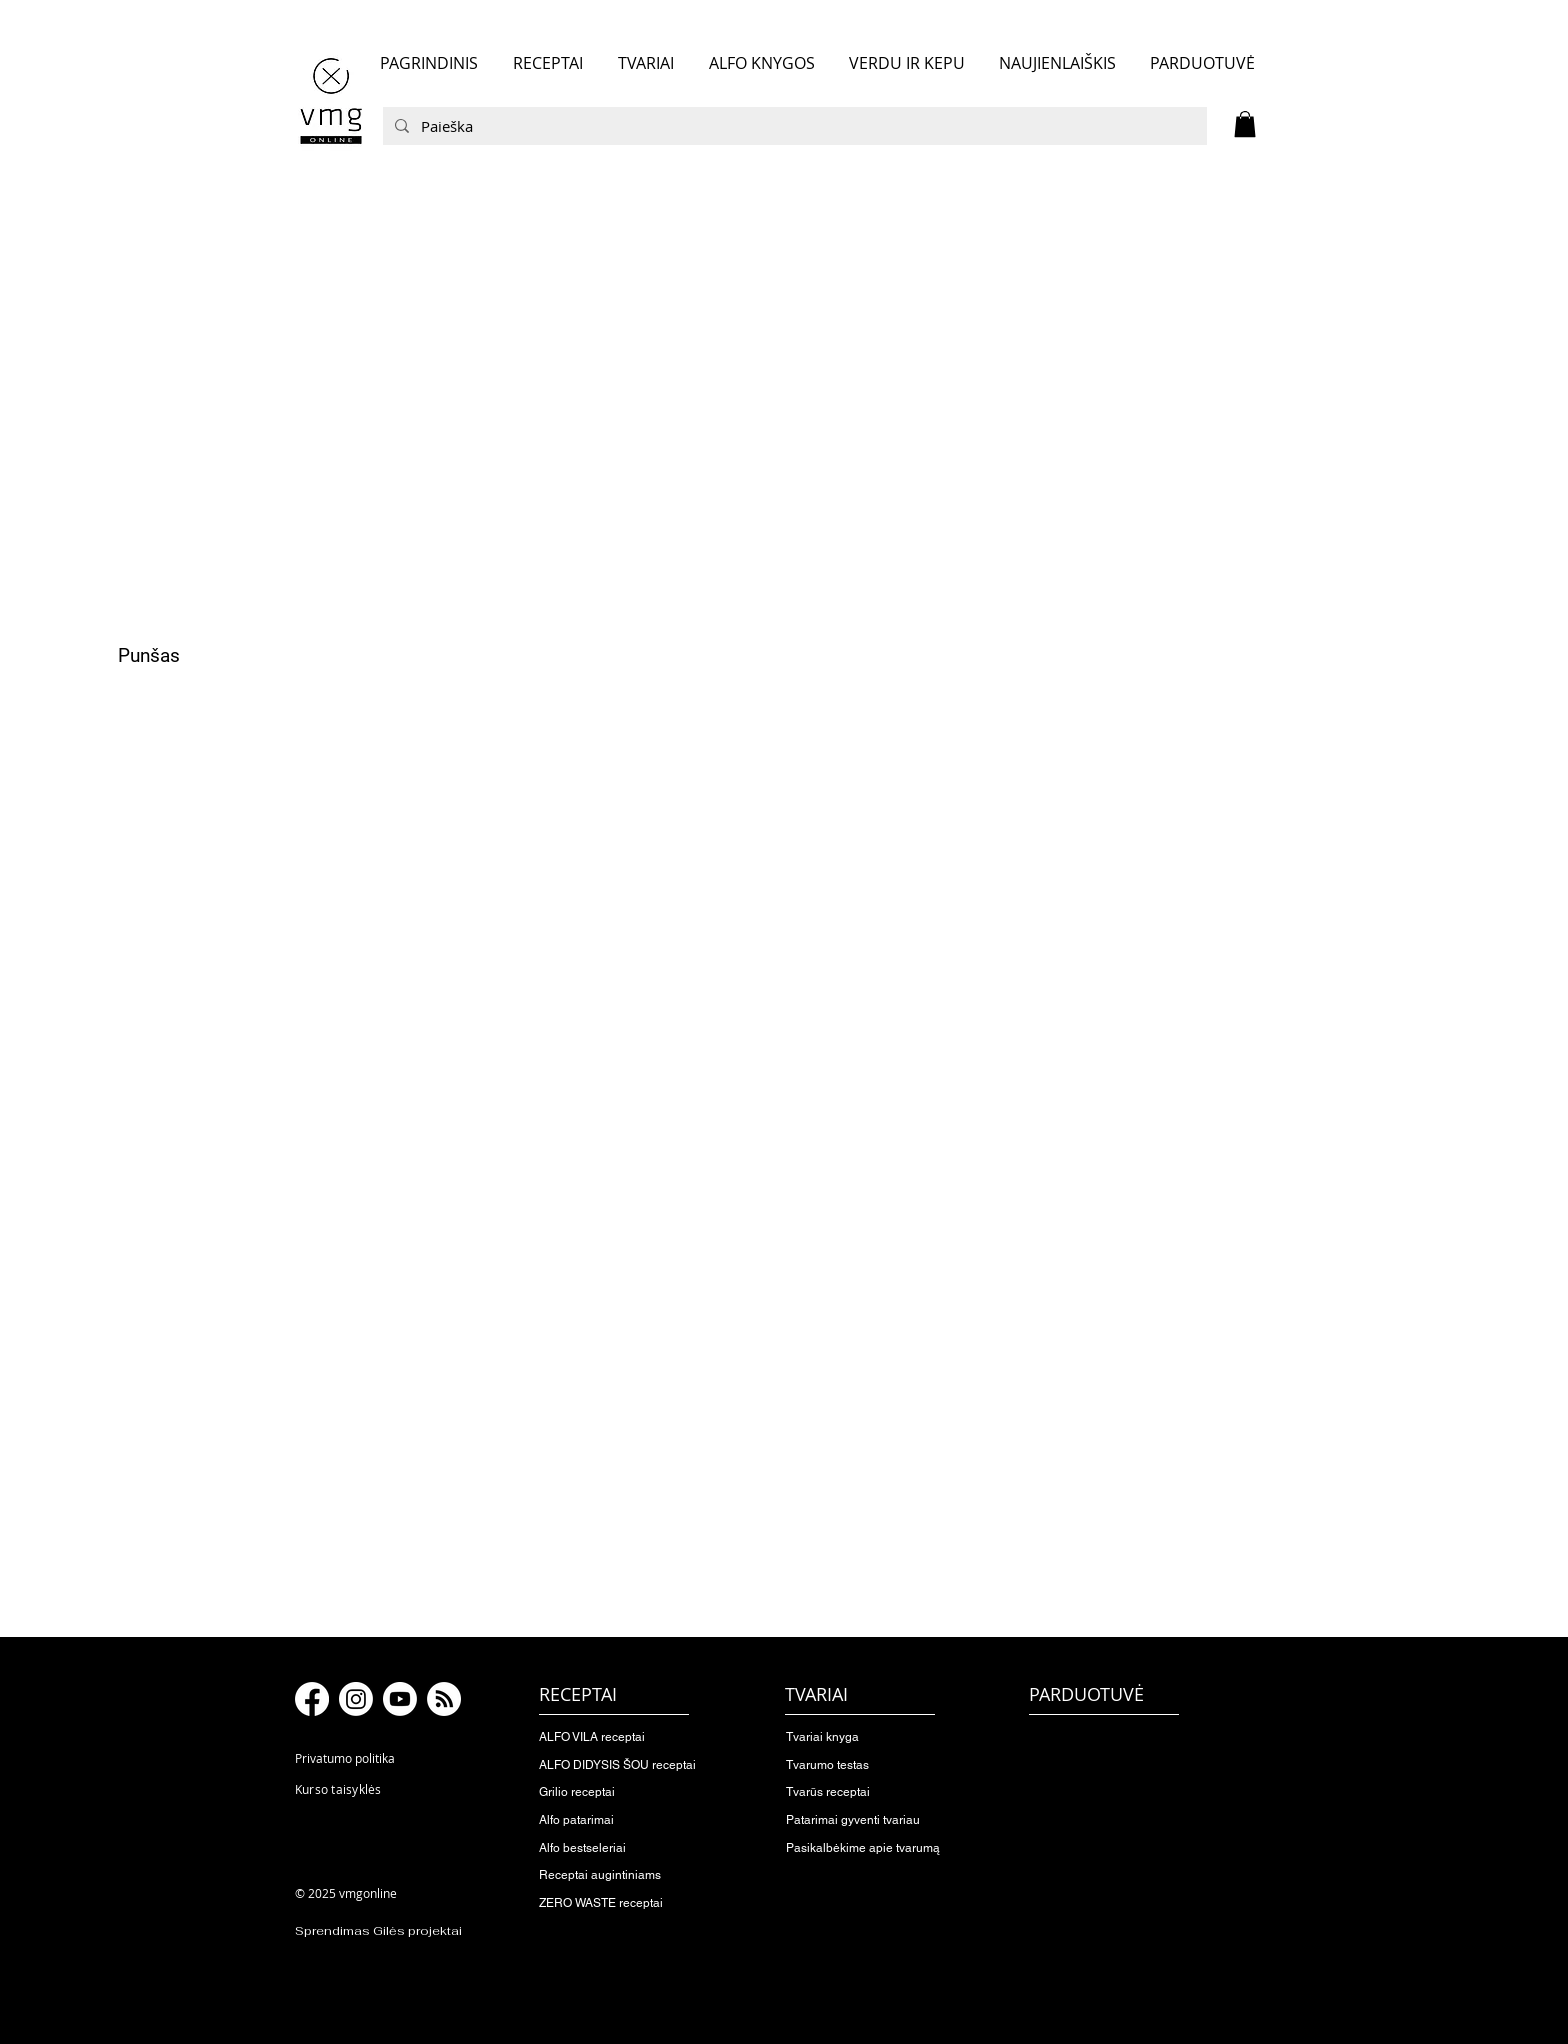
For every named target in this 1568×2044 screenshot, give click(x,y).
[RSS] (444, 1699)
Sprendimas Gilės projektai (378, 1931)
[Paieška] (793, 126)
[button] (1245, 124)
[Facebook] (312, 1699)
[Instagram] (356, 1699)
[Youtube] (400, 1699)
